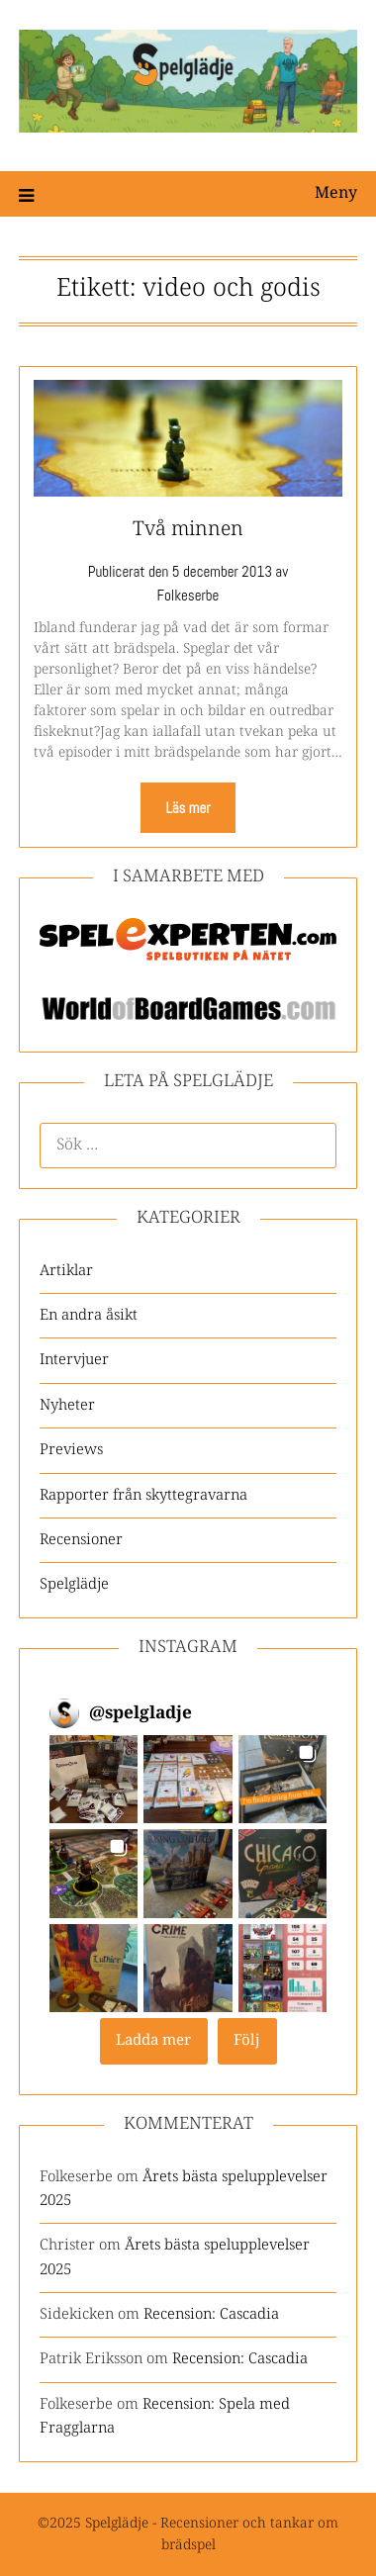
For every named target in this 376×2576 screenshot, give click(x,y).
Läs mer (187, 807)
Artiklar (66, 1270)
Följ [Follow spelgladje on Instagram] (247, 2040)
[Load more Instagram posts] (154, 2041)
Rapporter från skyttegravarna (143, 1495)
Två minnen (188, 529)
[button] (93, 1779)
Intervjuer (74, 1359)
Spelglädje (74, 1584)
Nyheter (67, 1405)
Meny (336, 193)
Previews (71, 1449)
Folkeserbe (188, 595)
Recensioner (81, 1539)
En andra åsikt (89, 1315)
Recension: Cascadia (211, 2314)
